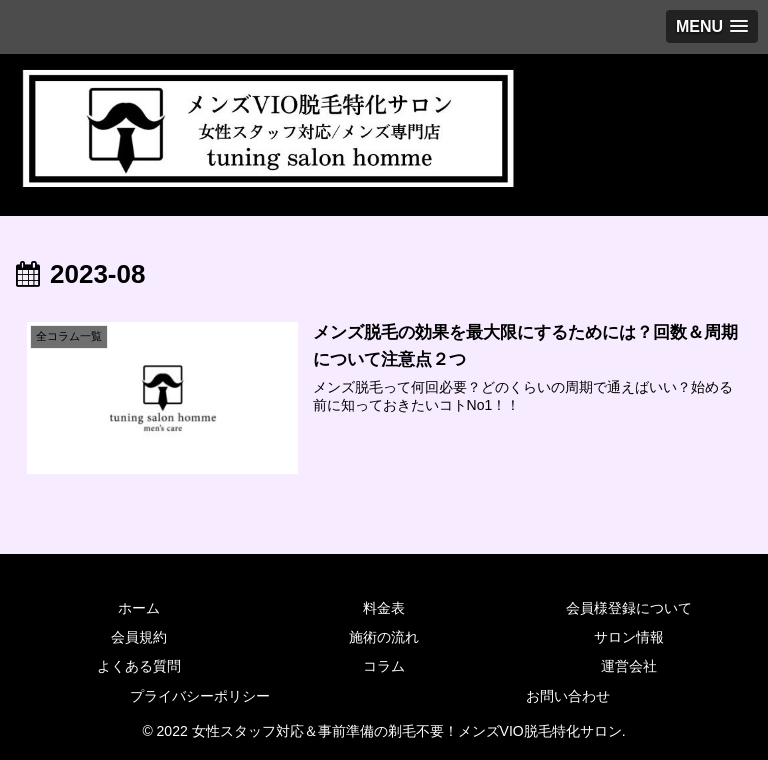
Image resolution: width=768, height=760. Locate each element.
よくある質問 (139, 666)
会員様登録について (629, 608)
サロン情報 (629, 637)
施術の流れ (384, 637)
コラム (384, 666)
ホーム (139, 608)
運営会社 (629, 666)
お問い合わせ (568, 696)
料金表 (384, 608)
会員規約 (139, 637)
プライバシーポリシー (200, 696)
